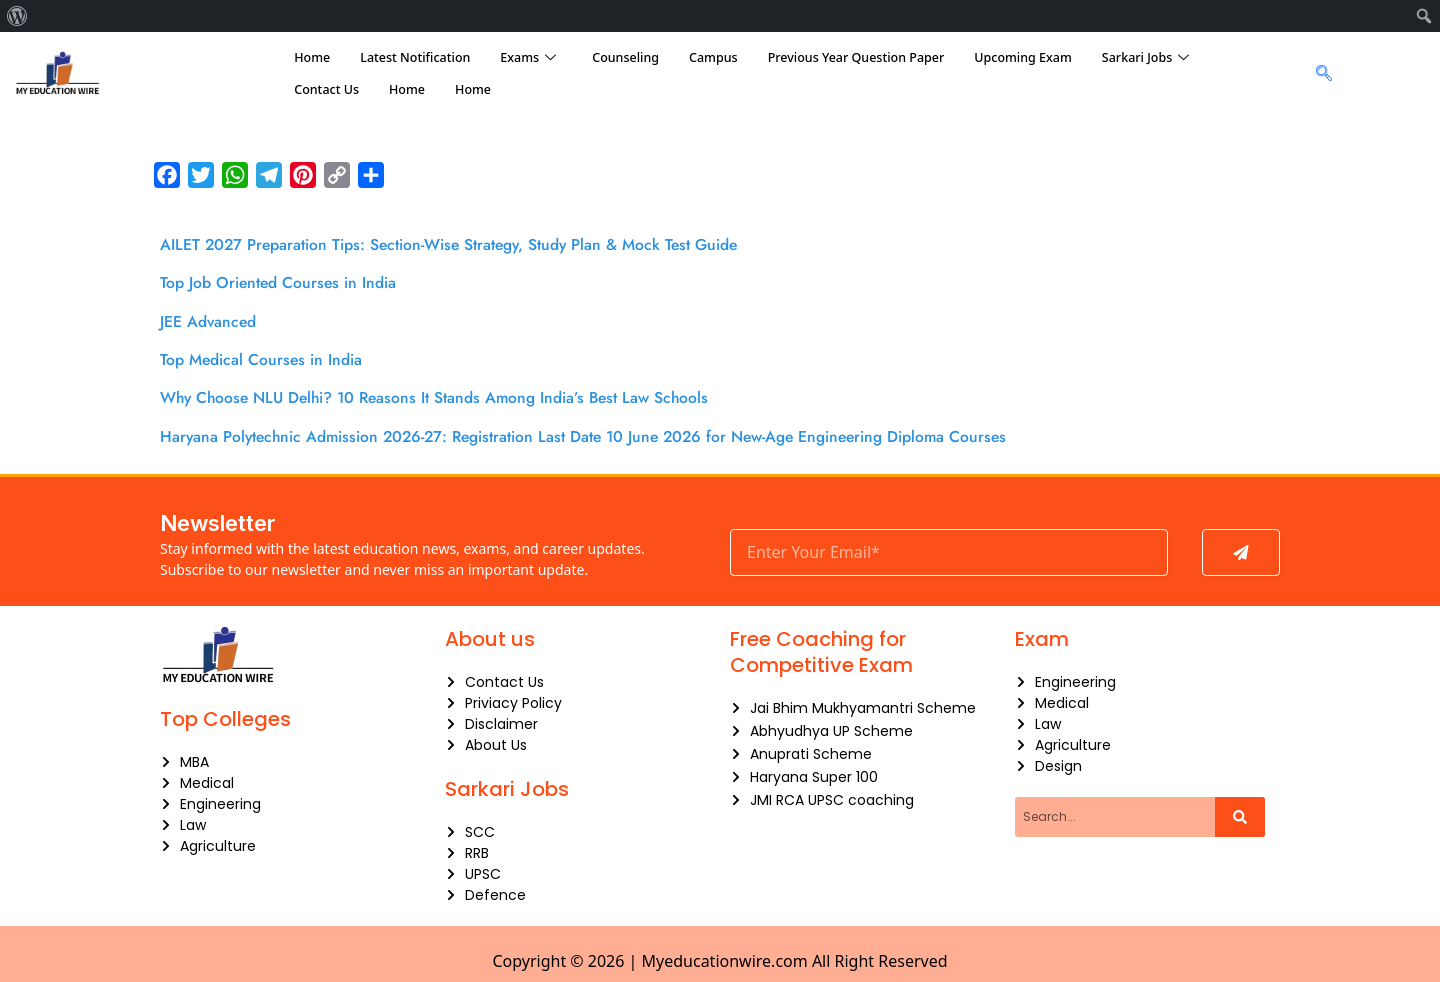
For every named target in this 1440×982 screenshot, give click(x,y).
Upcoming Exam (1023, 57)
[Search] (1240, 817)
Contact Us (326, 89)
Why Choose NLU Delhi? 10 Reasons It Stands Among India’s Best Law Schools (456, 396)
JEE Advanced (212, 320)
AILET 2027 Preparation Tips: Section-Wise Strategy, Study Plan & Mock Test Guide (473, 244)
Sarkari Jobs (1145, 58)
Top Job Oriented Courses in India (288, 282)
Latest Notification (415, 57)
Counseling (625, 57)
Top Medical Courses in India (269, 358)
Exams (528, 58)
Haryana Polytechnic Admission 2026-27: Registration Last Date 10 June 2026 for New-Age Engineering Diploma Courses (618, 434)
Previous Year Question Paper (856, 57)
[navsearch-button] (1318, 74)
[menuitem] (17, 16)
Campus (713, 57)
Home (312, 57)
